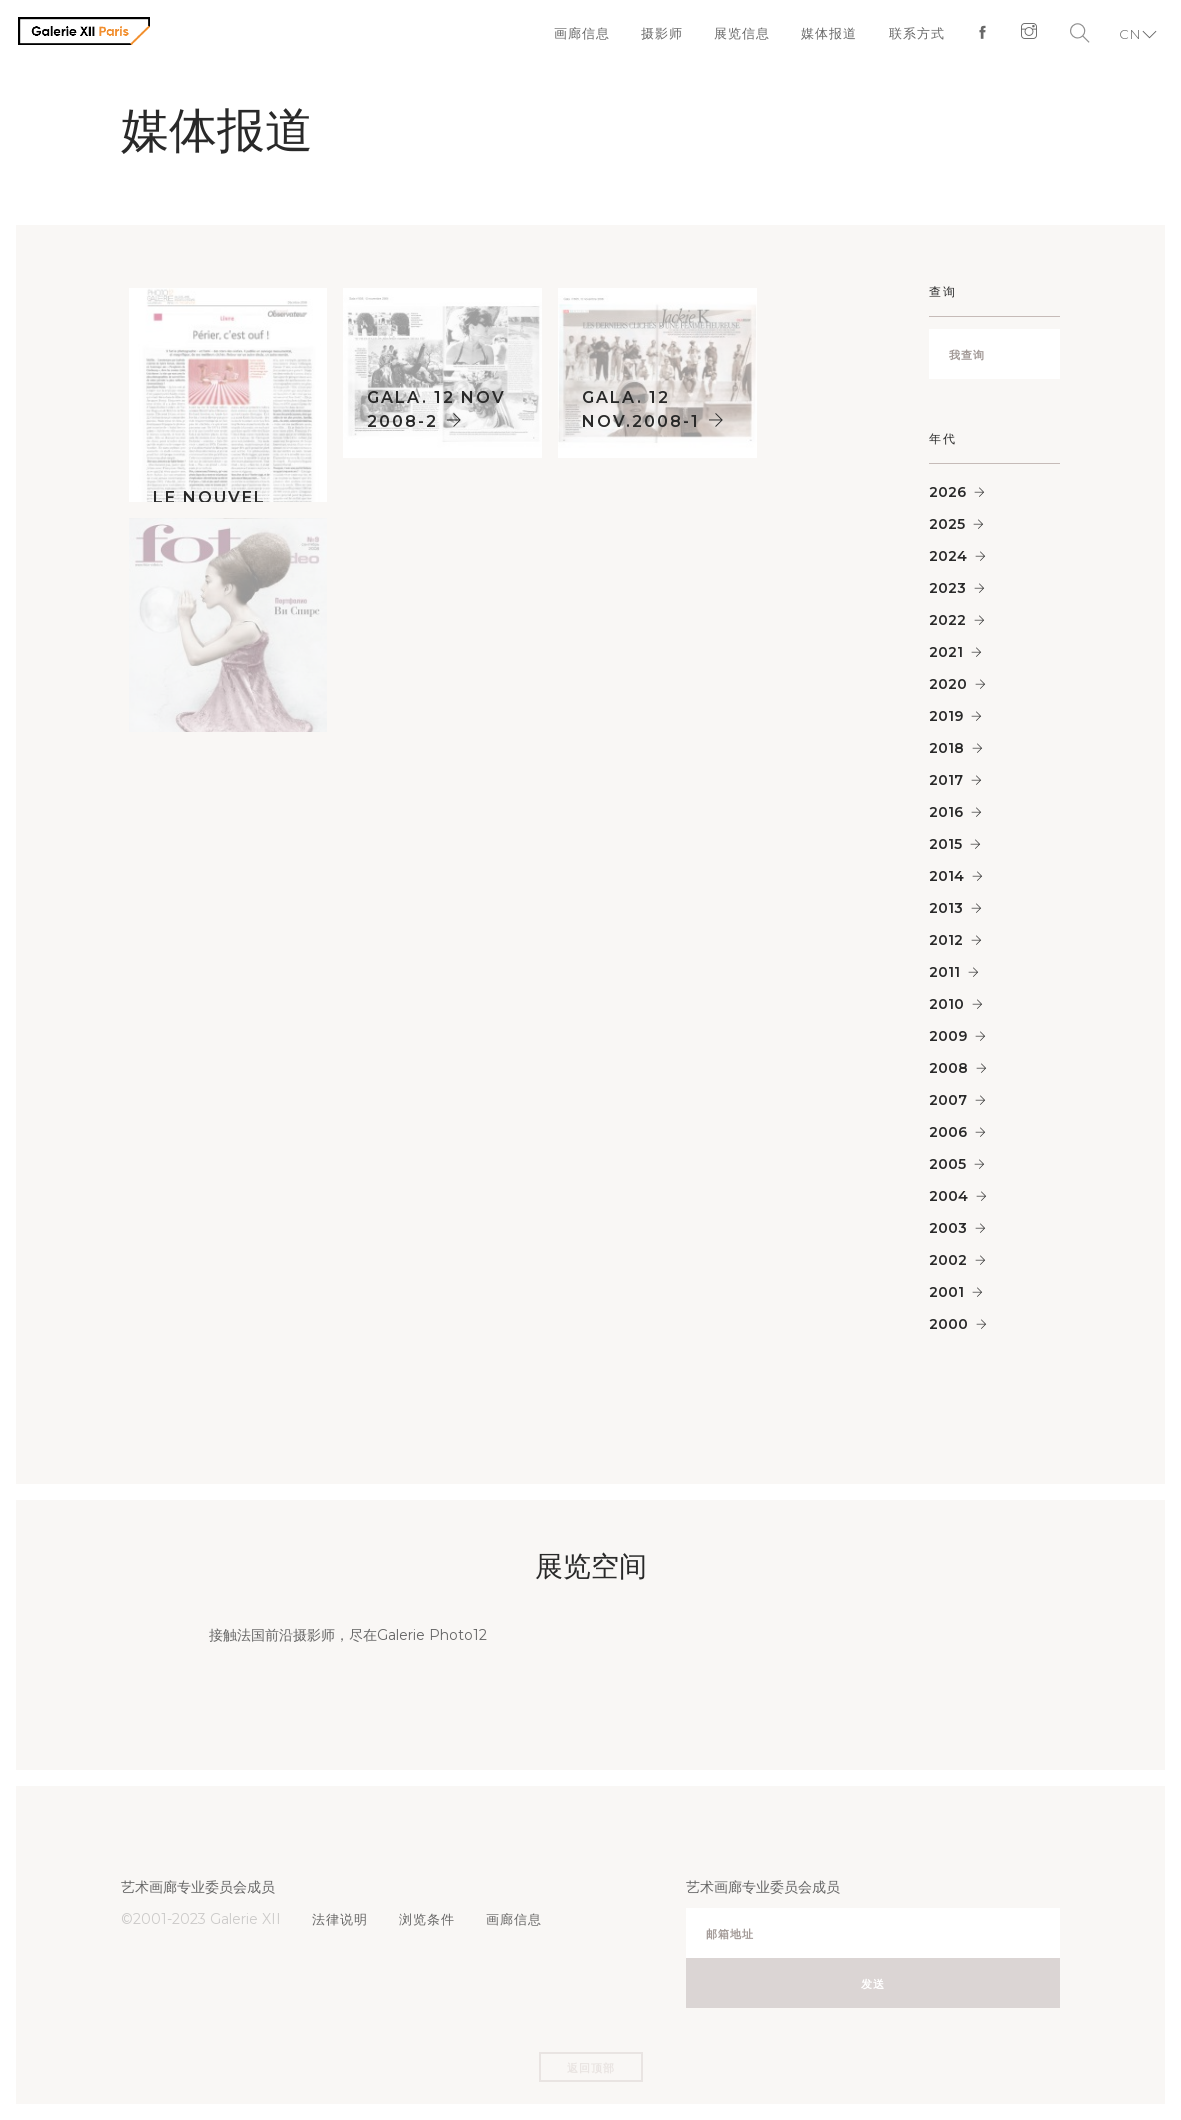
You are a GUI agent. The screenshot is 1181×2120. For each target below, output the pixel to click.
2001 (946, 1292)
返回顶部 (591, 2068)
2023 (947, 588)
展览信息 (737, 35)
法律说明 (341, 1919)
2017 (946, 780)
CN (1128, 35)
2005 (947, 1164)
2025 (947, 524)
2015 (945, 844)
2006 (948, 1132)
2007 (948, 1100)
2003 (948, 1228)
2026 (947, 492)
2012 (946, 940)
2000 (948, 1324)
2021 (946, 652)
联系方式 (913, 35)
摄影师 (656, 35)
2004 (948, 1196)
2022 (947, 620)
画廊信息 (575, 35)
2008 (948, 1068)
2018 (946, 748)
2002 (948, 1260)
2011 (944, 972)
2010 (946, 1004)
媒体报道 (825, 35)
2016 (946, 812)
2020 (948, 684)
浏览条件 (429, 1919)
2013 (946, 908)
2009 (948, 1036)
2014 (946, 876)
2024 (948, 556)
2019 (946, 716)
